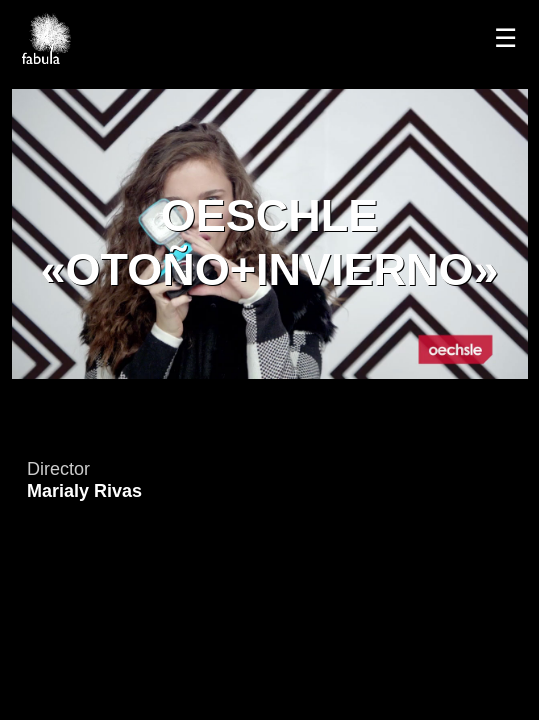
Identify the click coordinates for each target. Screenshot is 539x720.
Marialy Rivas (84, 491)
